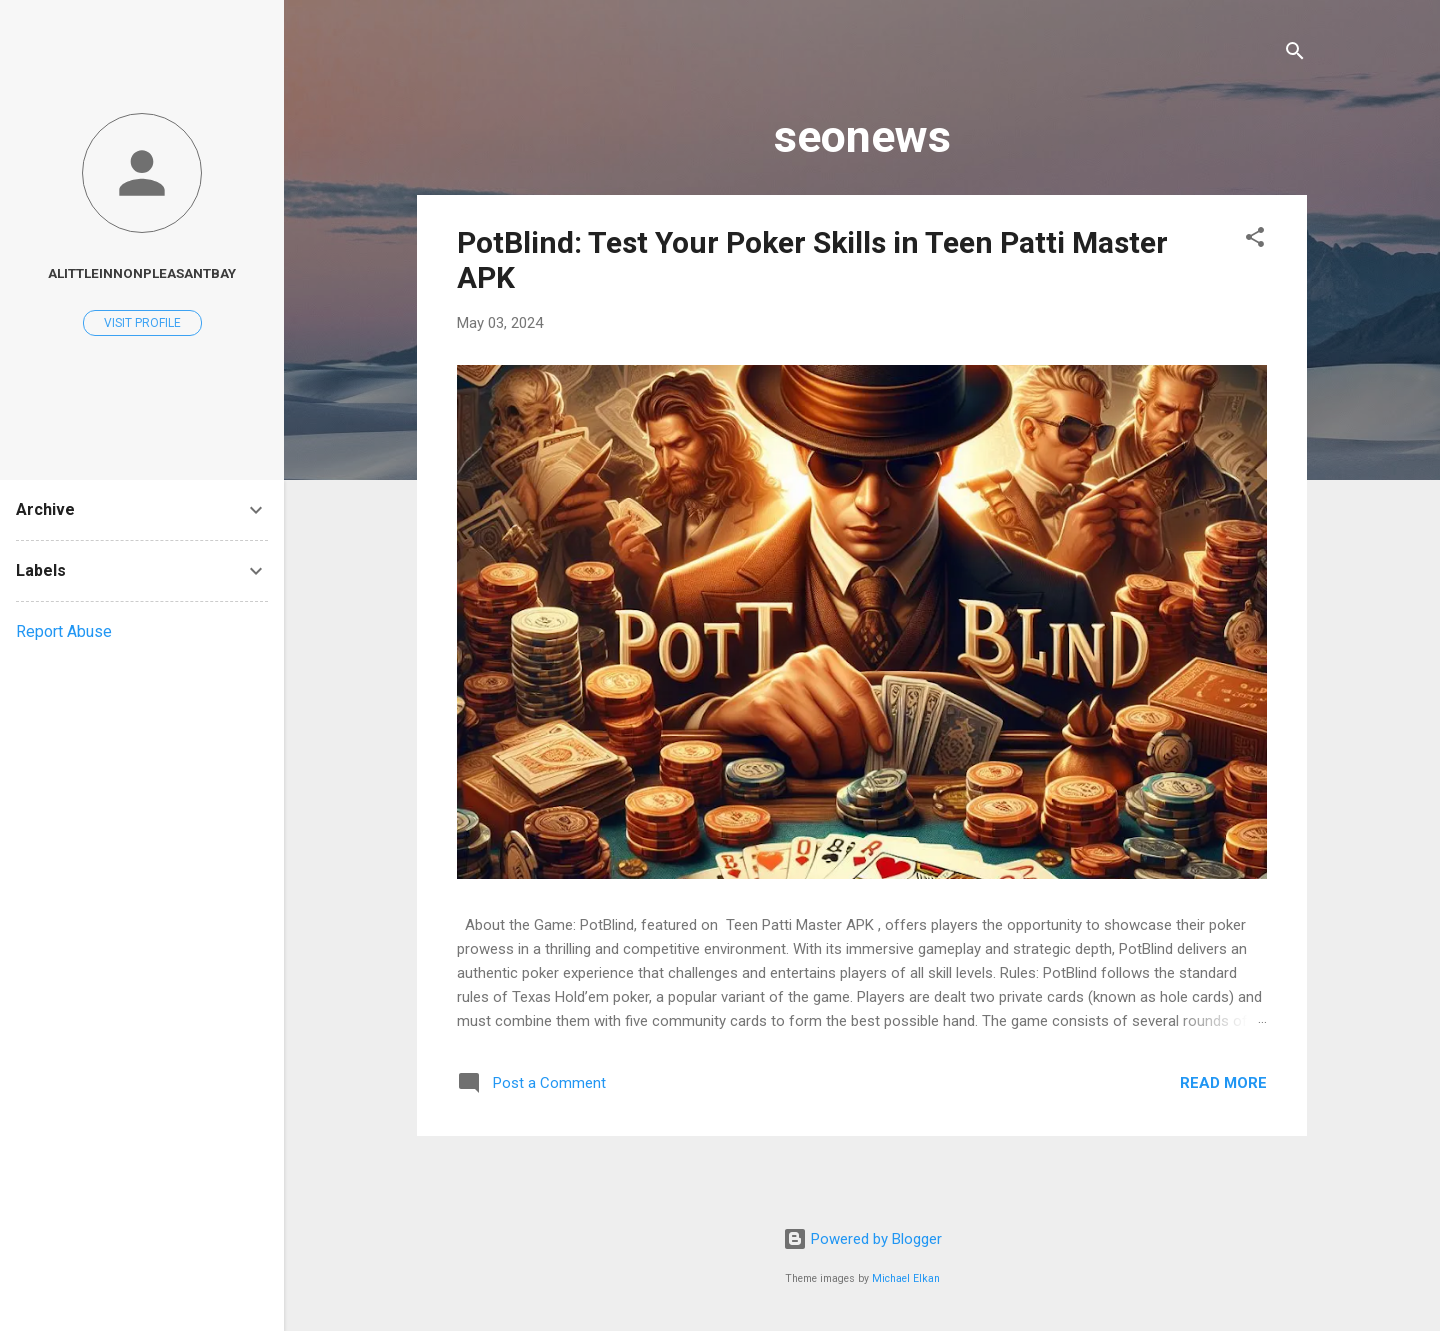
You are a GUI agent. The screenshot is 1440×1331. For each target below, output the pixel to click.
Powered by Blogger (862, 1239)
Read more (1223, 1083)
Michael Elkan (906, 1278)
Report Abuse (64, 631)
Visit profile (142, 323)
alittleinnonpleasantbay (142, 273)
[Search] (1295, 54)
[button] (1255, 240)
